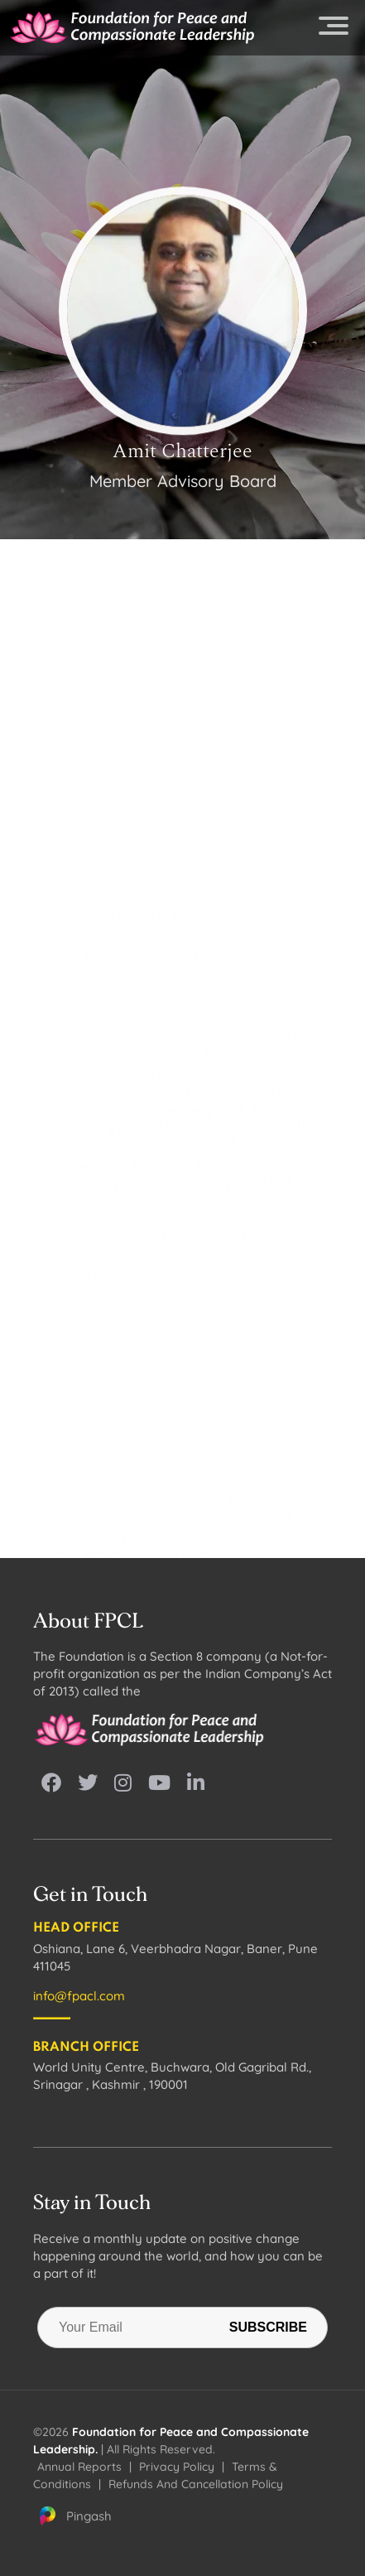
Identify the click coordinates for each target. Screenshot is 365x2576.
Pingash (74, 2516)
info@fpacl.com (79, 1996)
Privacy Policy (176, 2466)
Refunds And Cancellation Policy (195, 2484)
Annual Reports (79, 2466)
